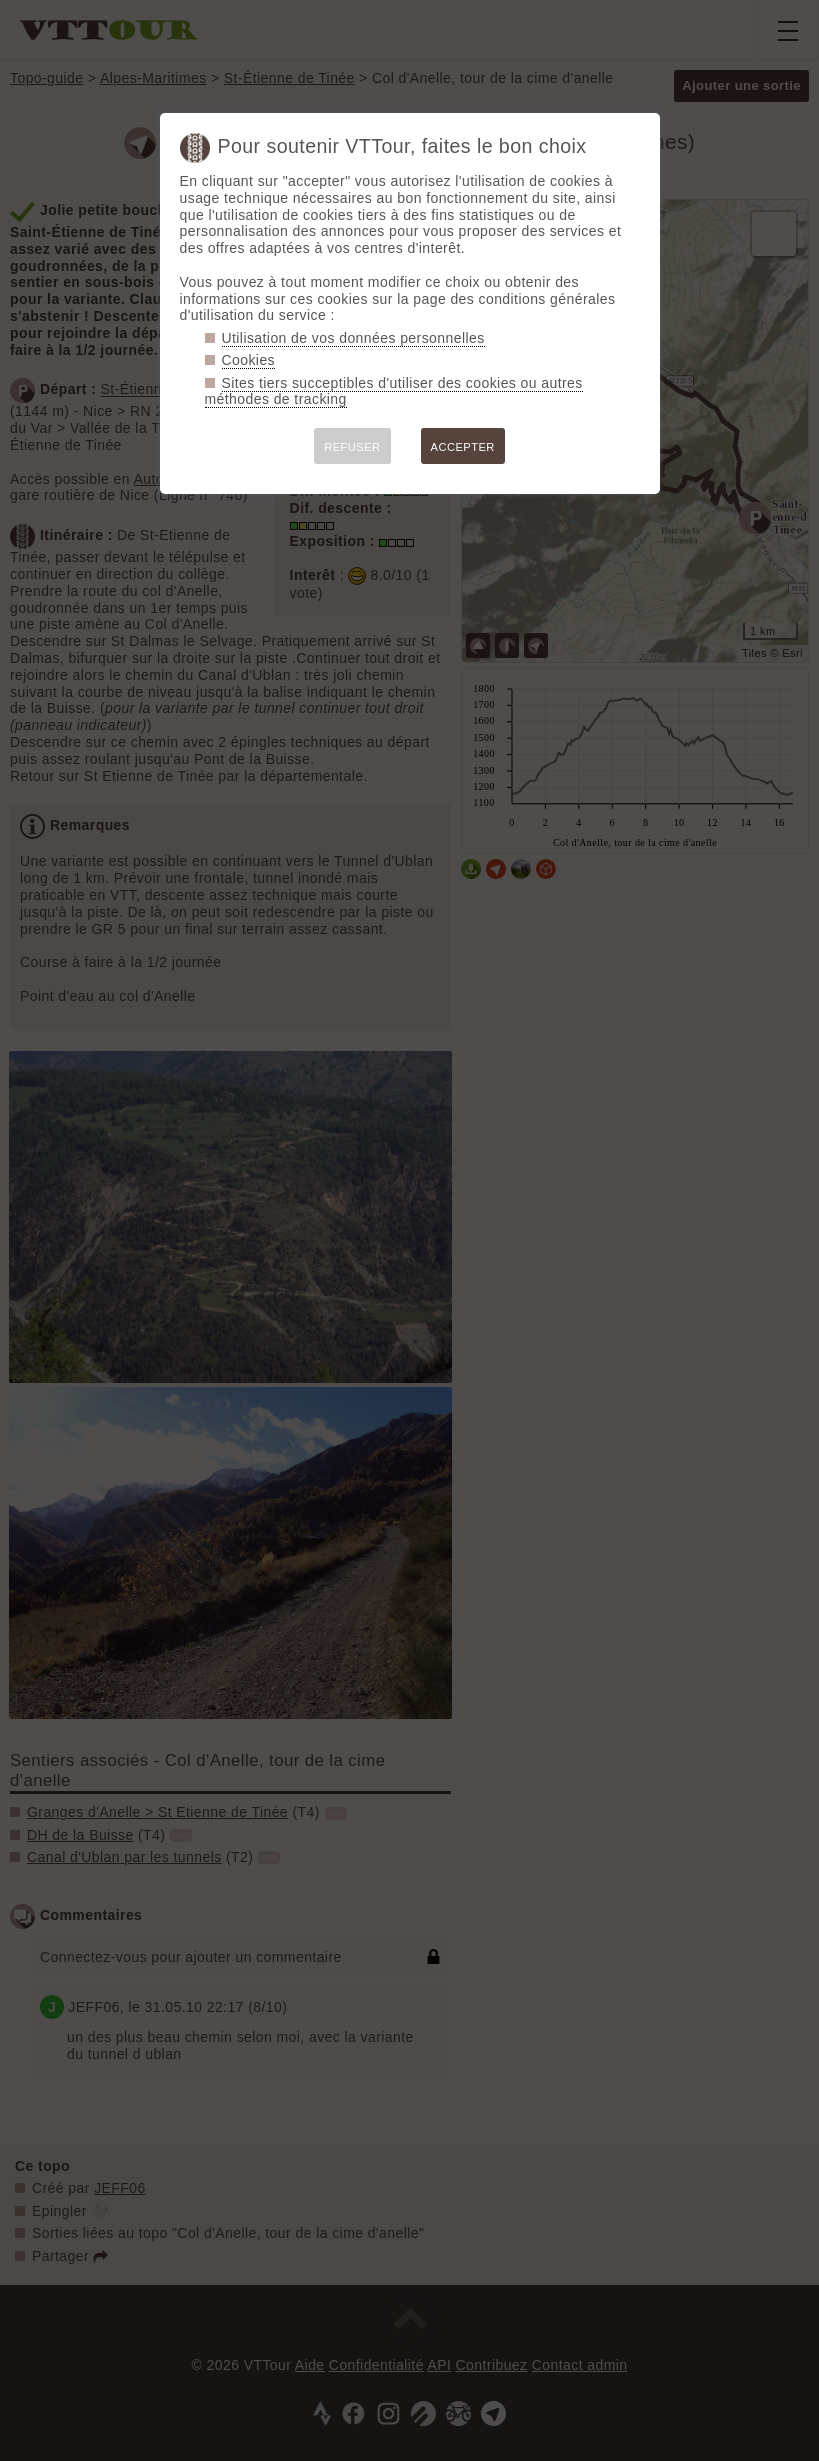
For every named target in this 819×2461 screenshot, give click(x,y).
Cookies (249, 360)
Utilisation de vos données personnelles (353, 338)
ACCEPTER (463, 447)
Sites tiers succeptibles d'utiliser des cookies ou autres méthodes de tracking (394, 391)
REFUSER (352, 447)
